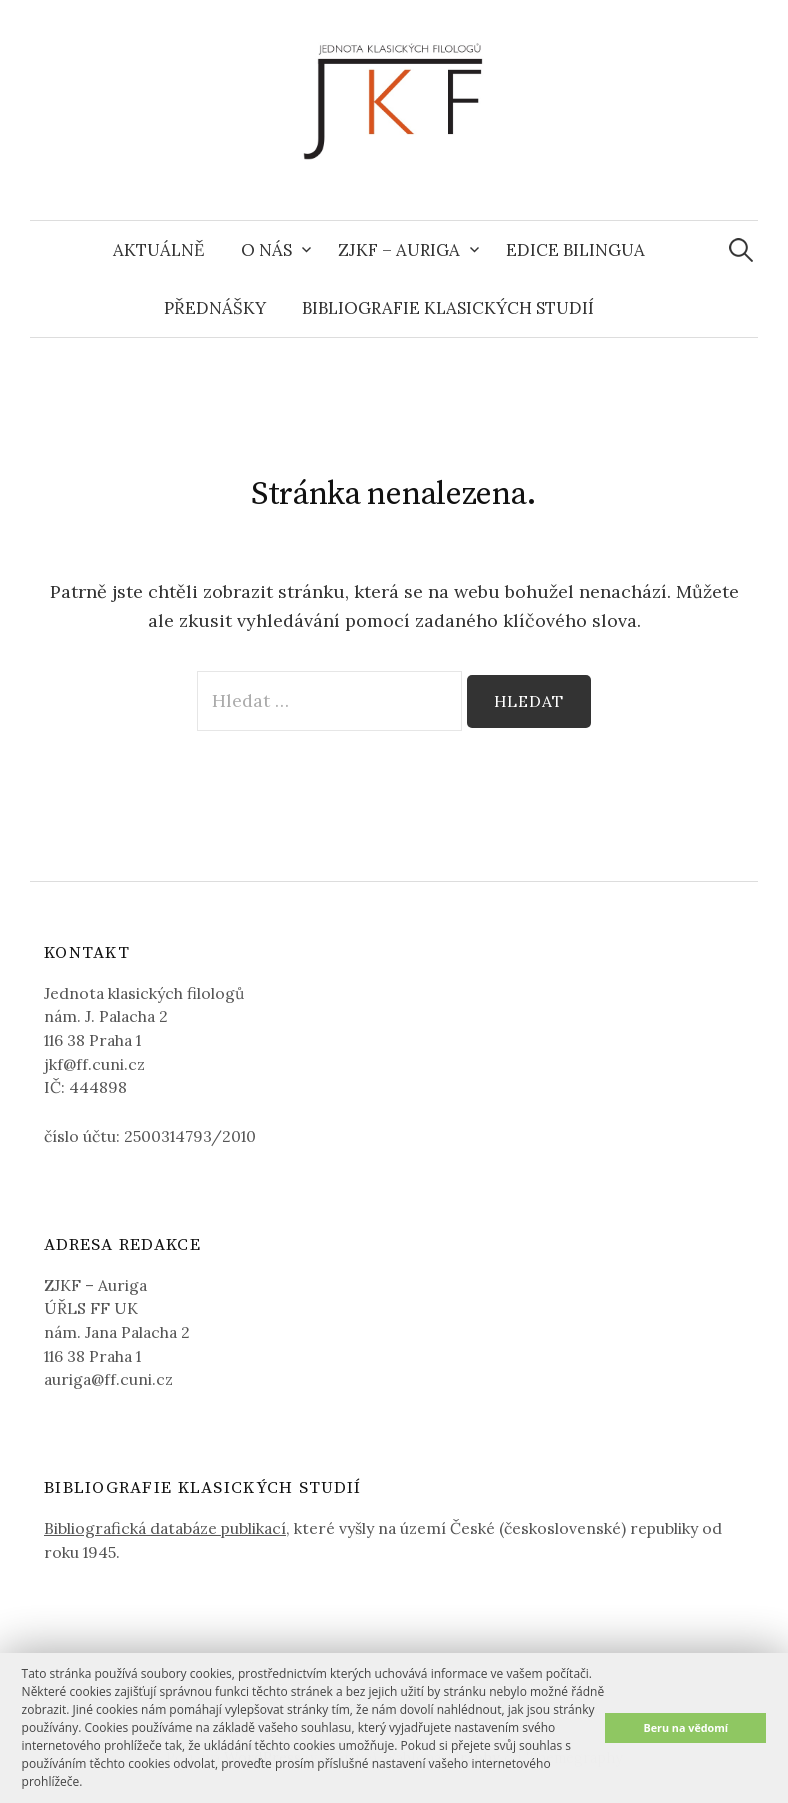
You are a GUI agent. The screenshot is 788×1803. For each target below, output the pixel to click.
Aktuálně (159, 250)
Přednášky (215, 308)
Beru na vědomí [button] (685, 1727)
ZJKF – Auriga (399, 250)
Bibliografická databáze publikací (165, 1528)
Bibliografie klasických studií (448, 308)
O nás (266, 250)
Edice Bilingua (575, 250)
